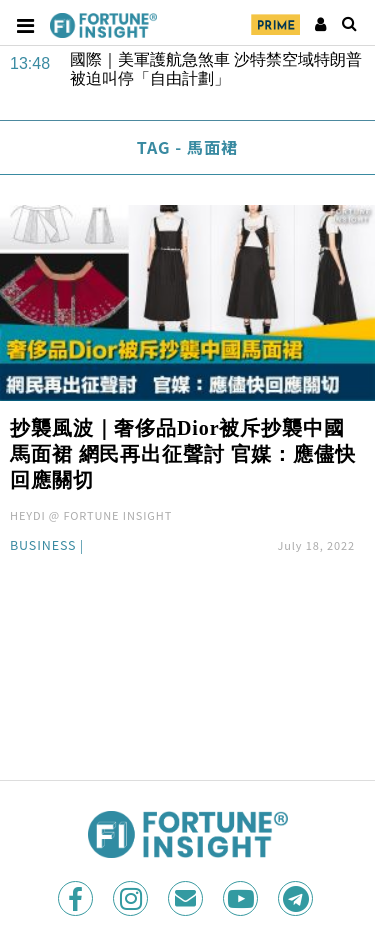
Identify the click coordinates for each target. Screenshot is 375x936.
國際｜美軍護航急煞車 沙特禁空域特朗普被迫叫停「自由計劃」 (216, 69)
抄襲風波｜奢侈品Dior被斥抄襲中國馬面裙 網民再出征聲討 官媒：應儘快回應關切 (183, 454)
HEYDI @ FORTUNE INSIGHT (91, 515)
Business (43, 546)
